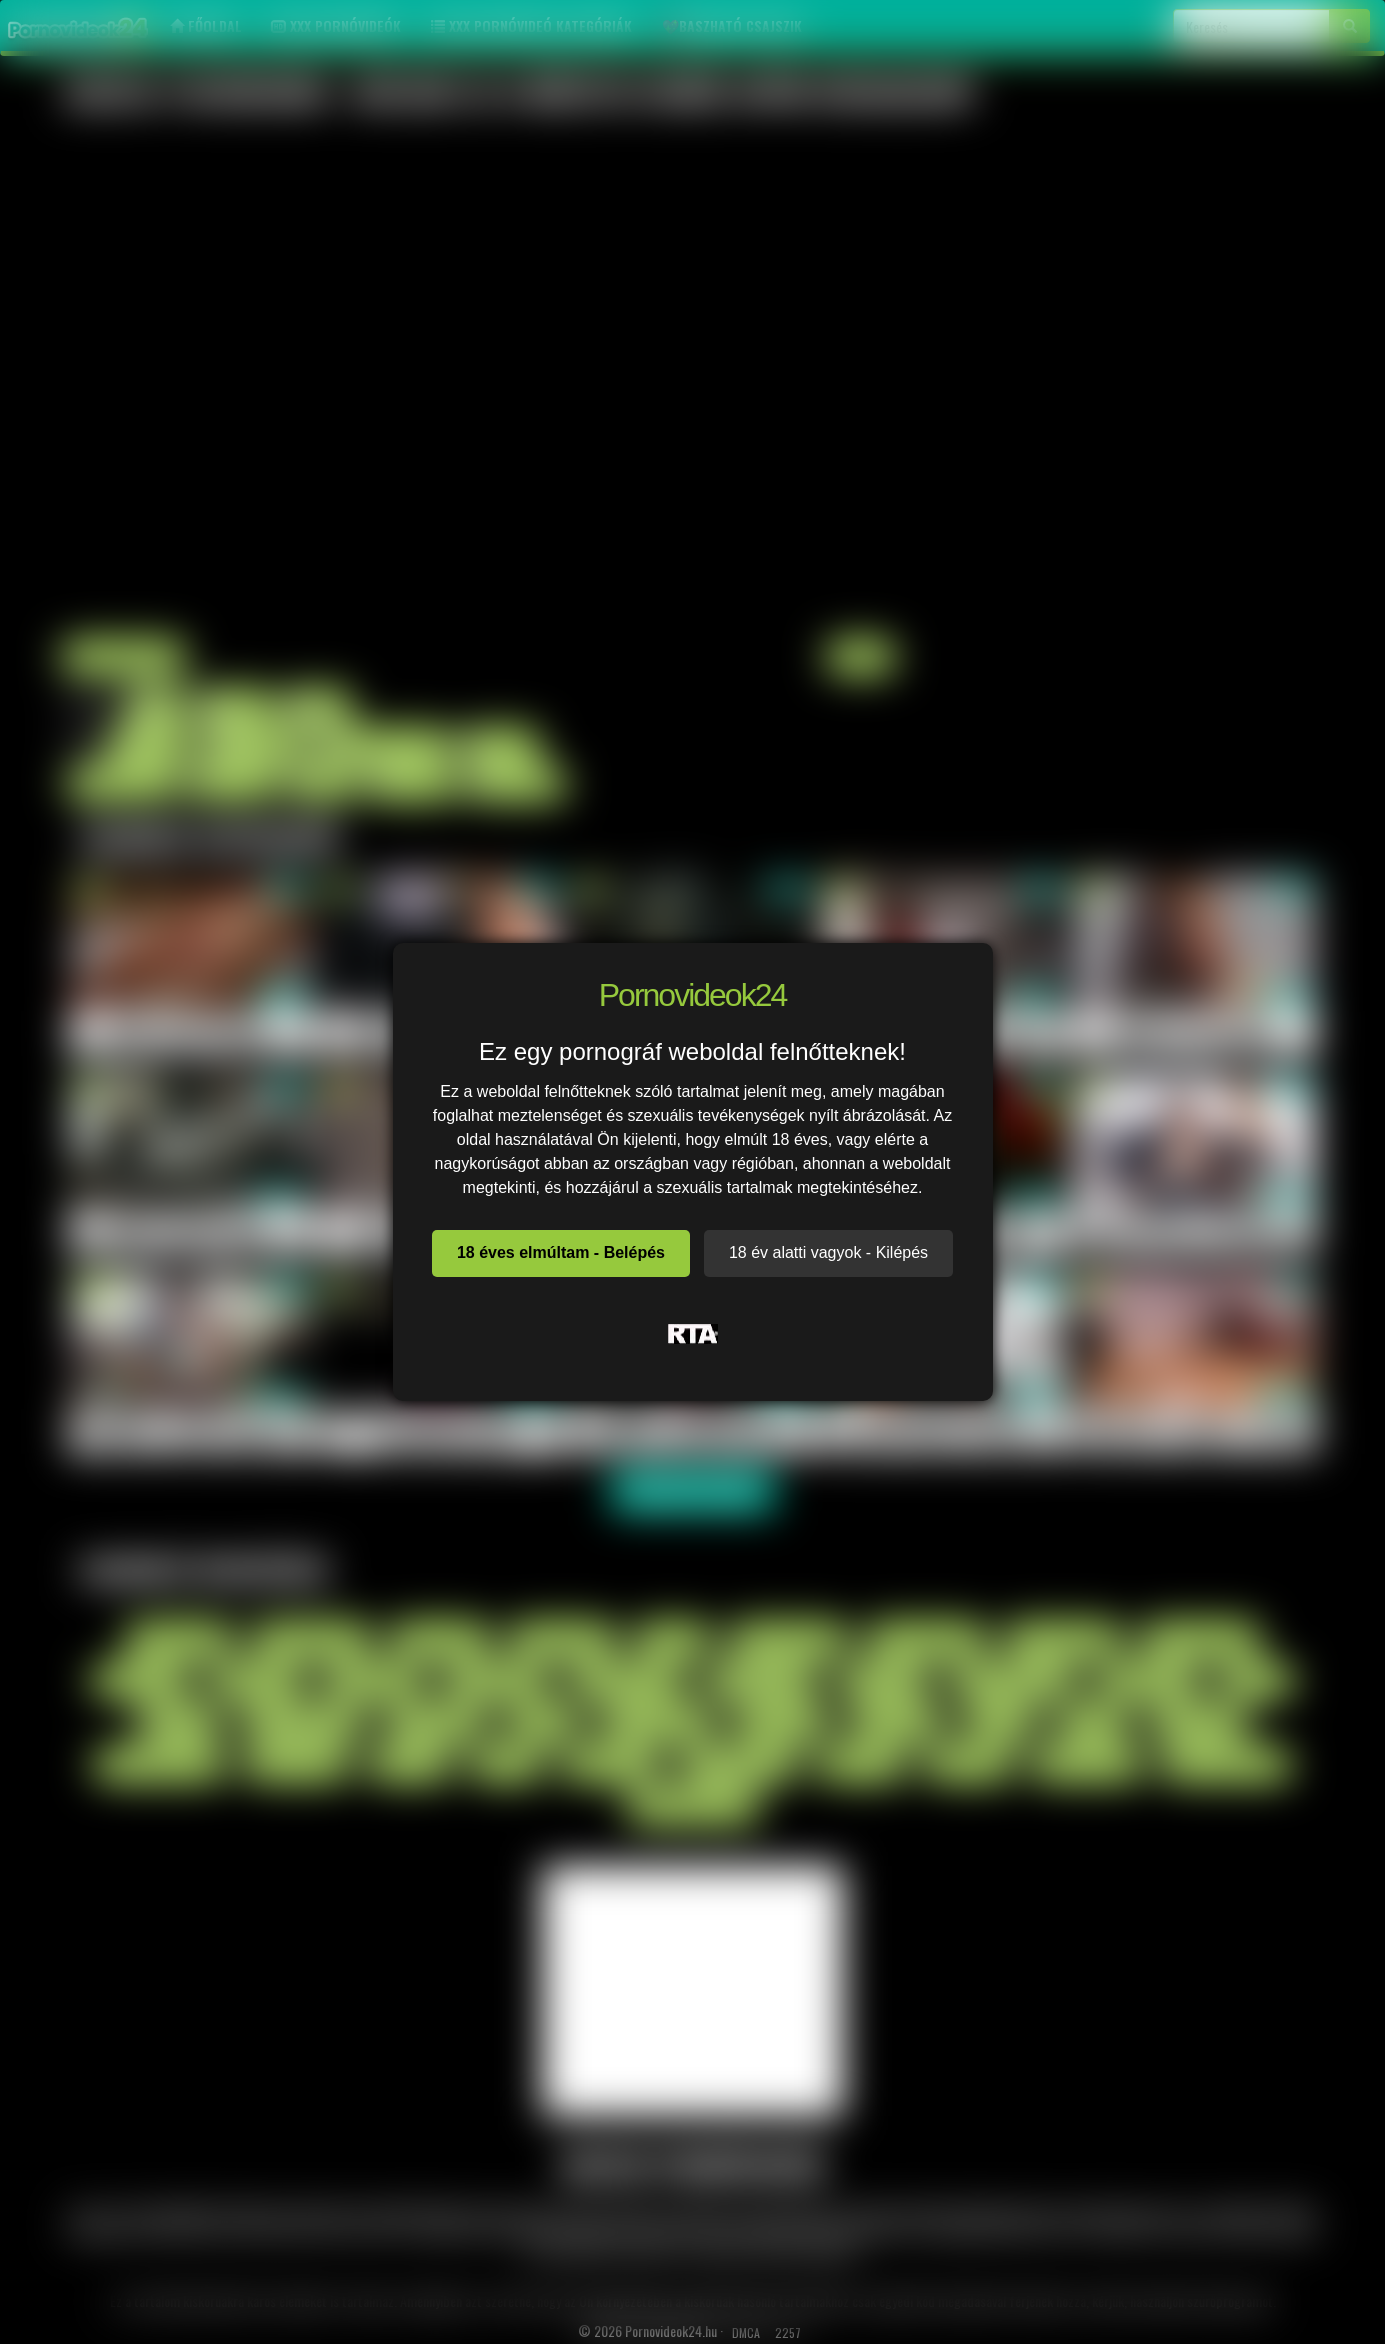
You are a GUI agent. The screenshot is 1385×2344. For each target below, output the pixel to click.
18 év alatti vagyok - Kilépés (828, 1252)
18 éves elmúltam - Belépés (561, 1252)
